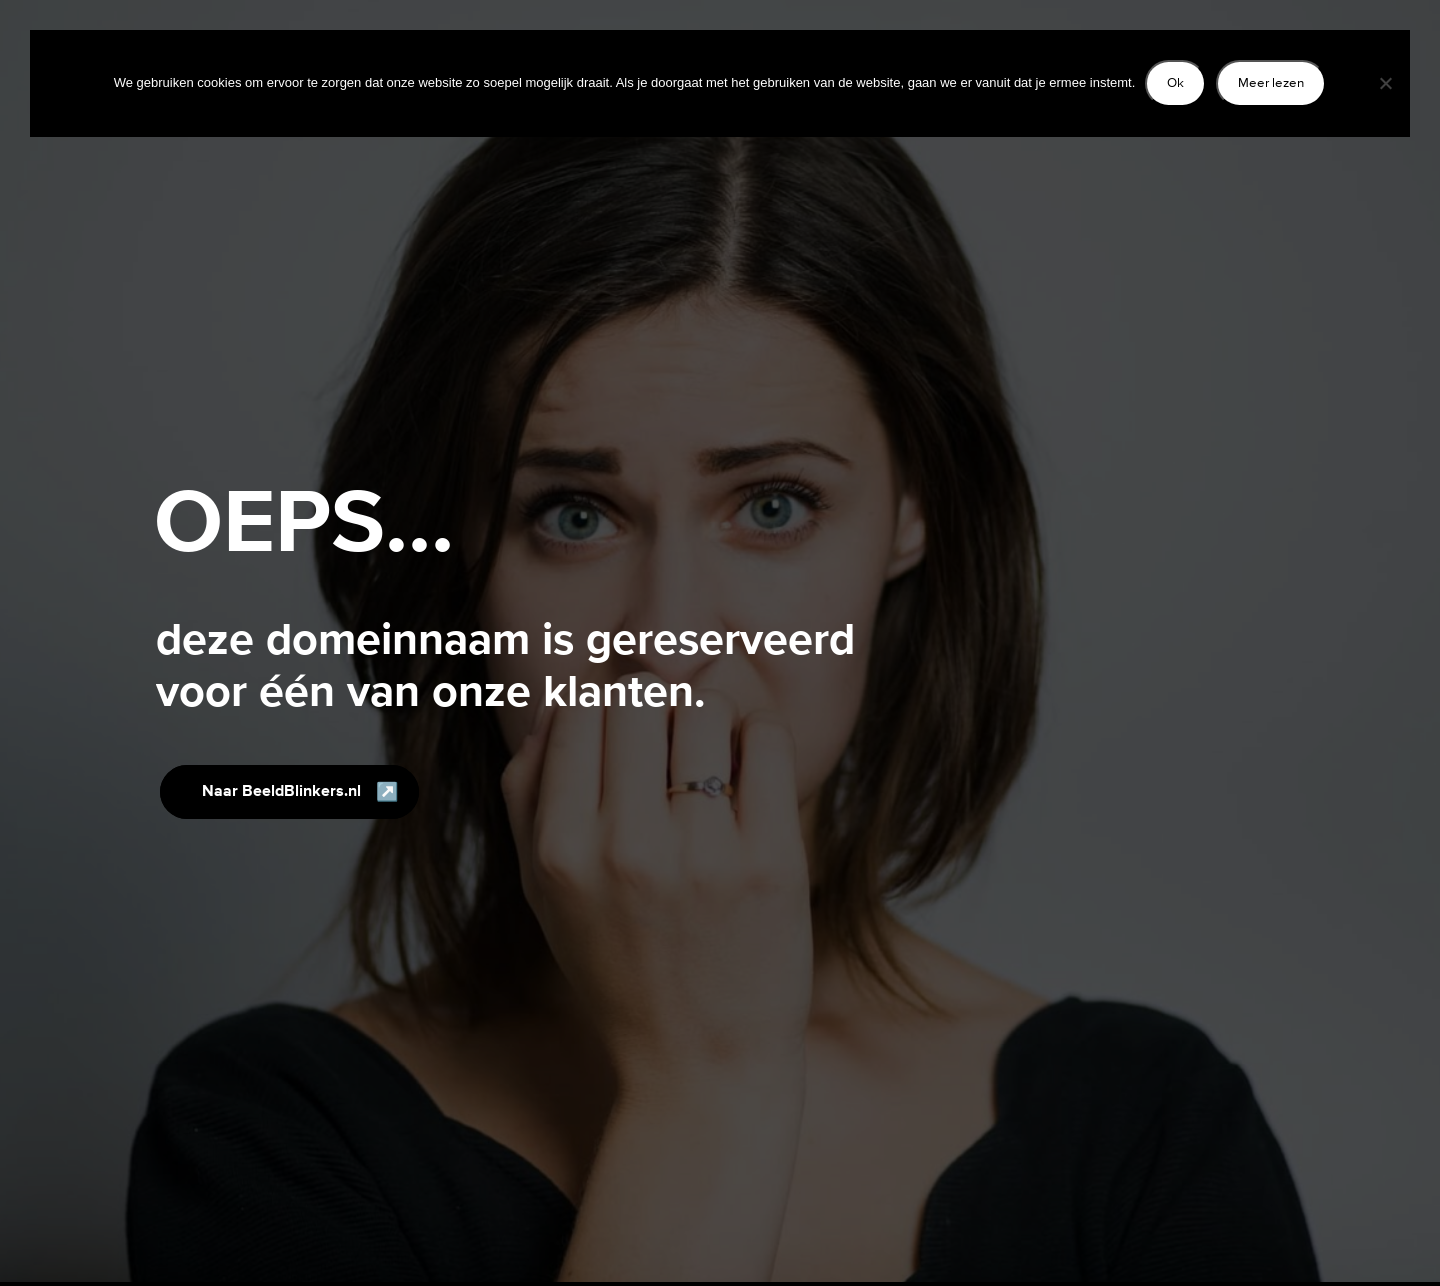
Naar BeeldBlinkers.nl (281, 792)
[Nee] (1385, 83)
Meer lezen (1271, 82)
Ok (1175, 82)
